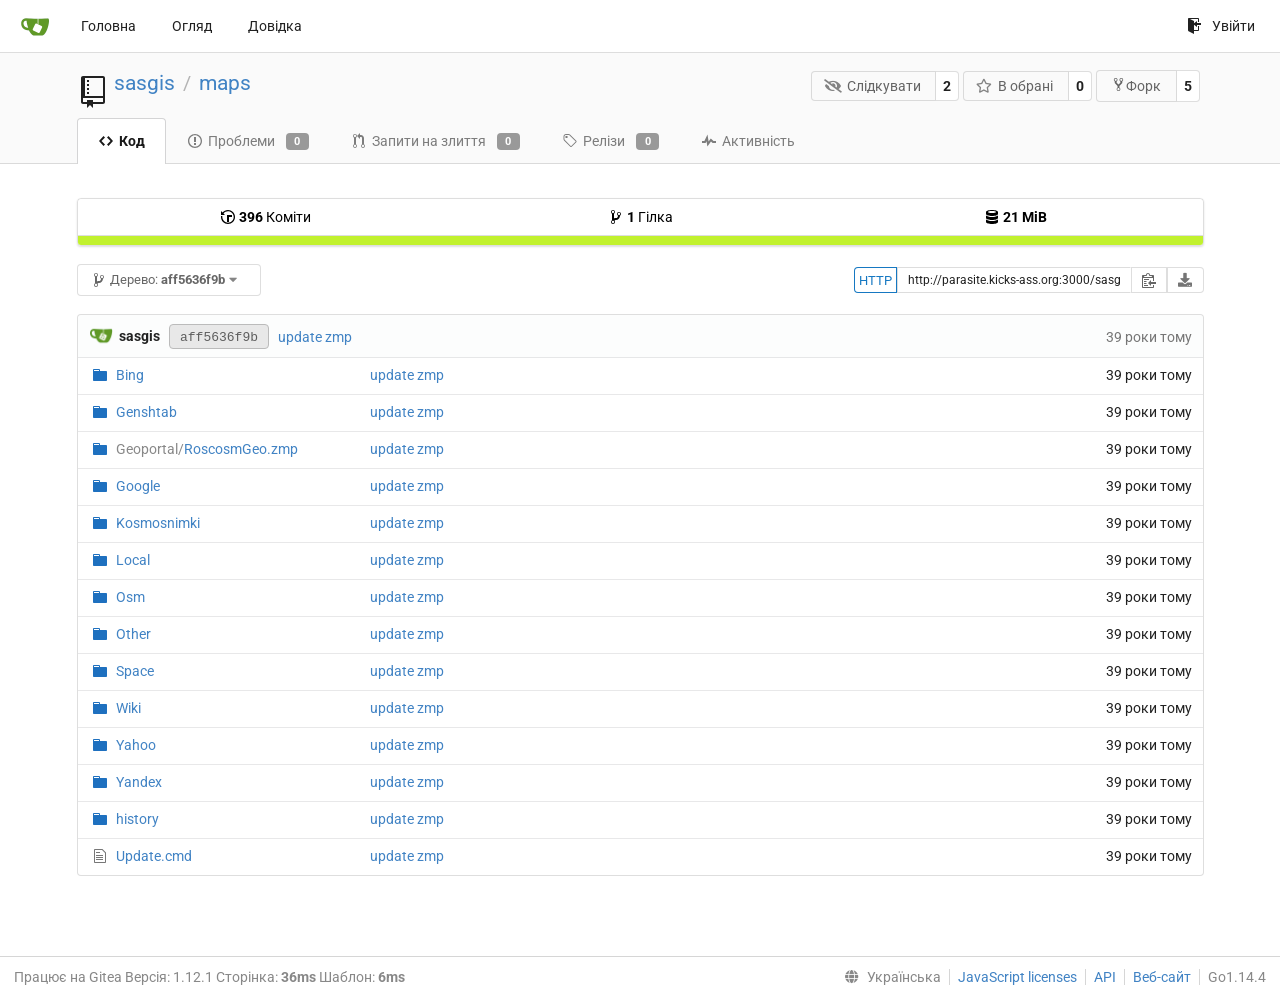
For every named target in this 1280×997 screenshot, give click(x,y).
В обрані (1015, 86)
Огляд (192, 26)
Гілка (640, 217)
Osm (130, 597)
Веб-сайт (1162, 977)
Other (133, 634)
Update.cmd (154, 856)
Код (121, 141)
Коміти (265, 217)
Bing (130, 375)
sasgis (144, 83)
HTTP (875, 280)
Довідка (275, 26)
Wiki (128, 708)
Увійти (1221, 26)
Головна (108, 26)
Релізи (610, 142)
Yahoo (136, 745)
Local (133, 560)
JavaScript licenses (1017, 977)
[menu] (888, 977)
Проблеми (248, 142)
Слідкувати (872, 86)
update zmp (315, 337)
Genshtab (146, 412)
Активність (748, 141)
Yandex (139, 782)
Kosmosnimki (158, 523)
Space (135, 671)
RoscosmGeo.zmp (207, 449)
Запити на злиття (435, 142)
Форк (1136, 85)
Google (138, 486)
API (1105, 977)
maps (225, 83)
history (137, 819)
